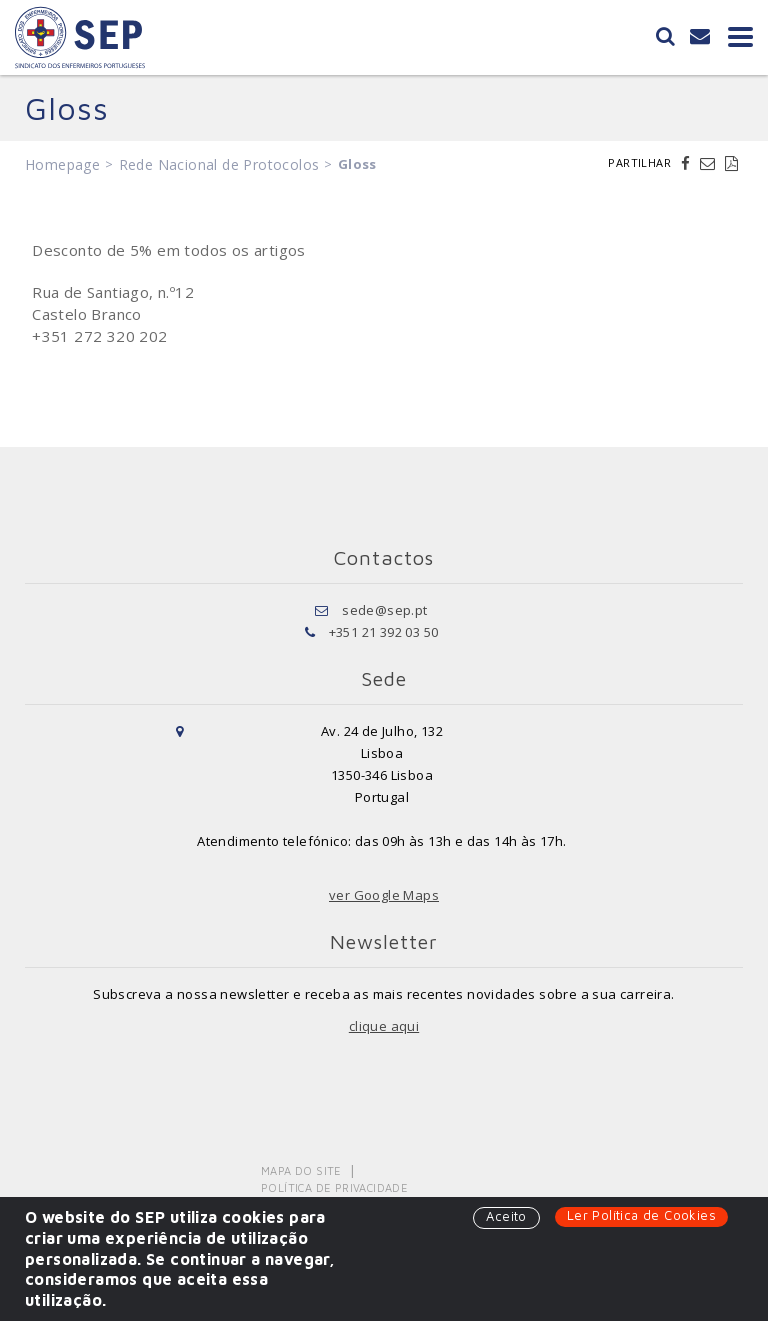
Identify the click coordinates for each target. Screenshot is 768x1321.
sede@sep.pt (384, 610)
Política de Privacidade (334, 1187)
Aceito (506, 1216)
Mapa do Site (301, 1170)
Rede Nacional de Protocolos (219, 164)
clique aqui (384, 1026)
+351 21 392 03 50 (384, 632)
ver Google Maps (384, 895)
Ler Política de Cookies (641, 1215)
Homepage (62, 164)
